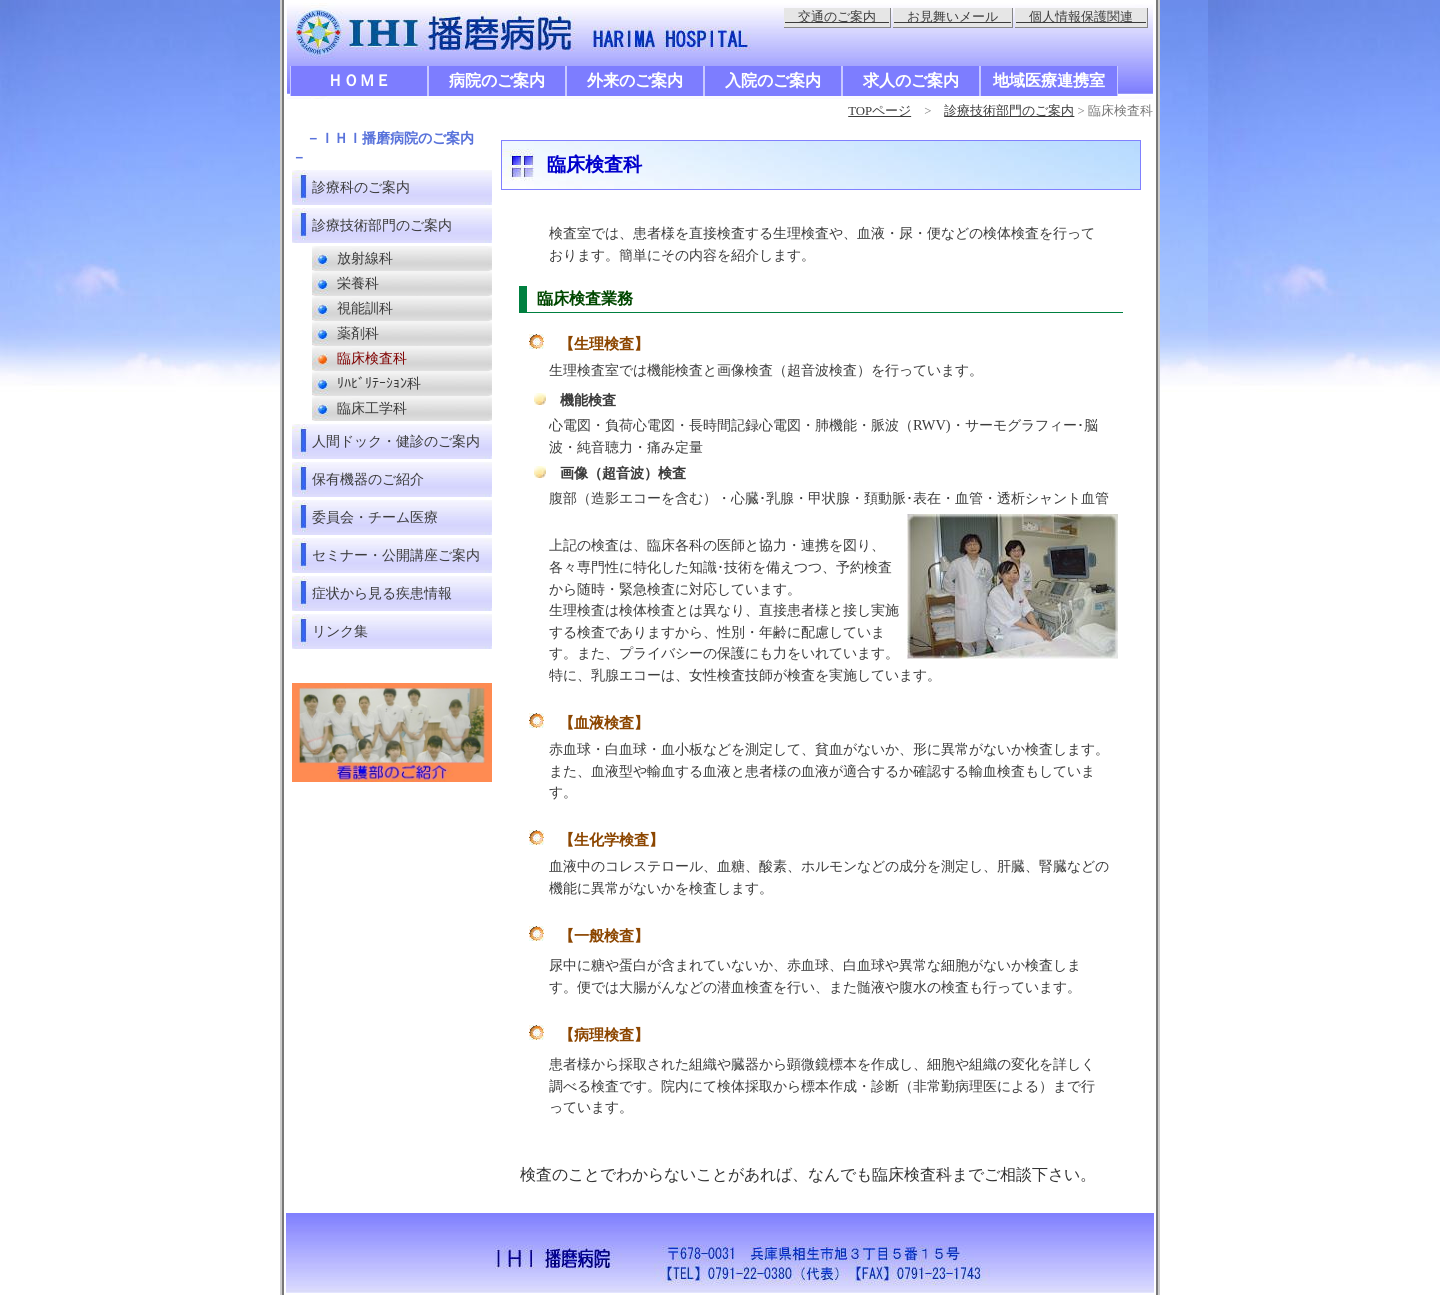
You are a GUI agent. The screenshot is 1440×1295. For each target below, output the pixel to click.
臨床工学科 (372, 408)
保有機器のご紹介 (368, 479)
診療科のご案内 (361, 187)
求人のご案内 (911, 80)
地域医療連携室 (1049, 80)
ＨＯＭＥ (359, 80)
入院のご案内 (773, 80)
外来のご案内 (635, 80)
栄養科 (358, 283)
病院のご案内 (497, 80)
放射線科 (365, 258)
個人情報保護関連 (1081, 17)
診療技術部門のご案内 (1009, 111)
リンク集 (340, 631)
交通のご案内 (837, 17)
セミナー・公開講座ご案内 (396, 555)
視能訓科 (365, 308)
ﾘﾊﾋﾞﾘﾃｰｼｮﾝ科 (379, 383)
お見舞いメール (952, 17)
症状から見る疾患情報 (382, 593)
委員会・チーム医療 (375, 517)
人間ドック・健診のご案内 (396, 441)
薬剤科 (358, 333)
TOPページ (879, 111)
